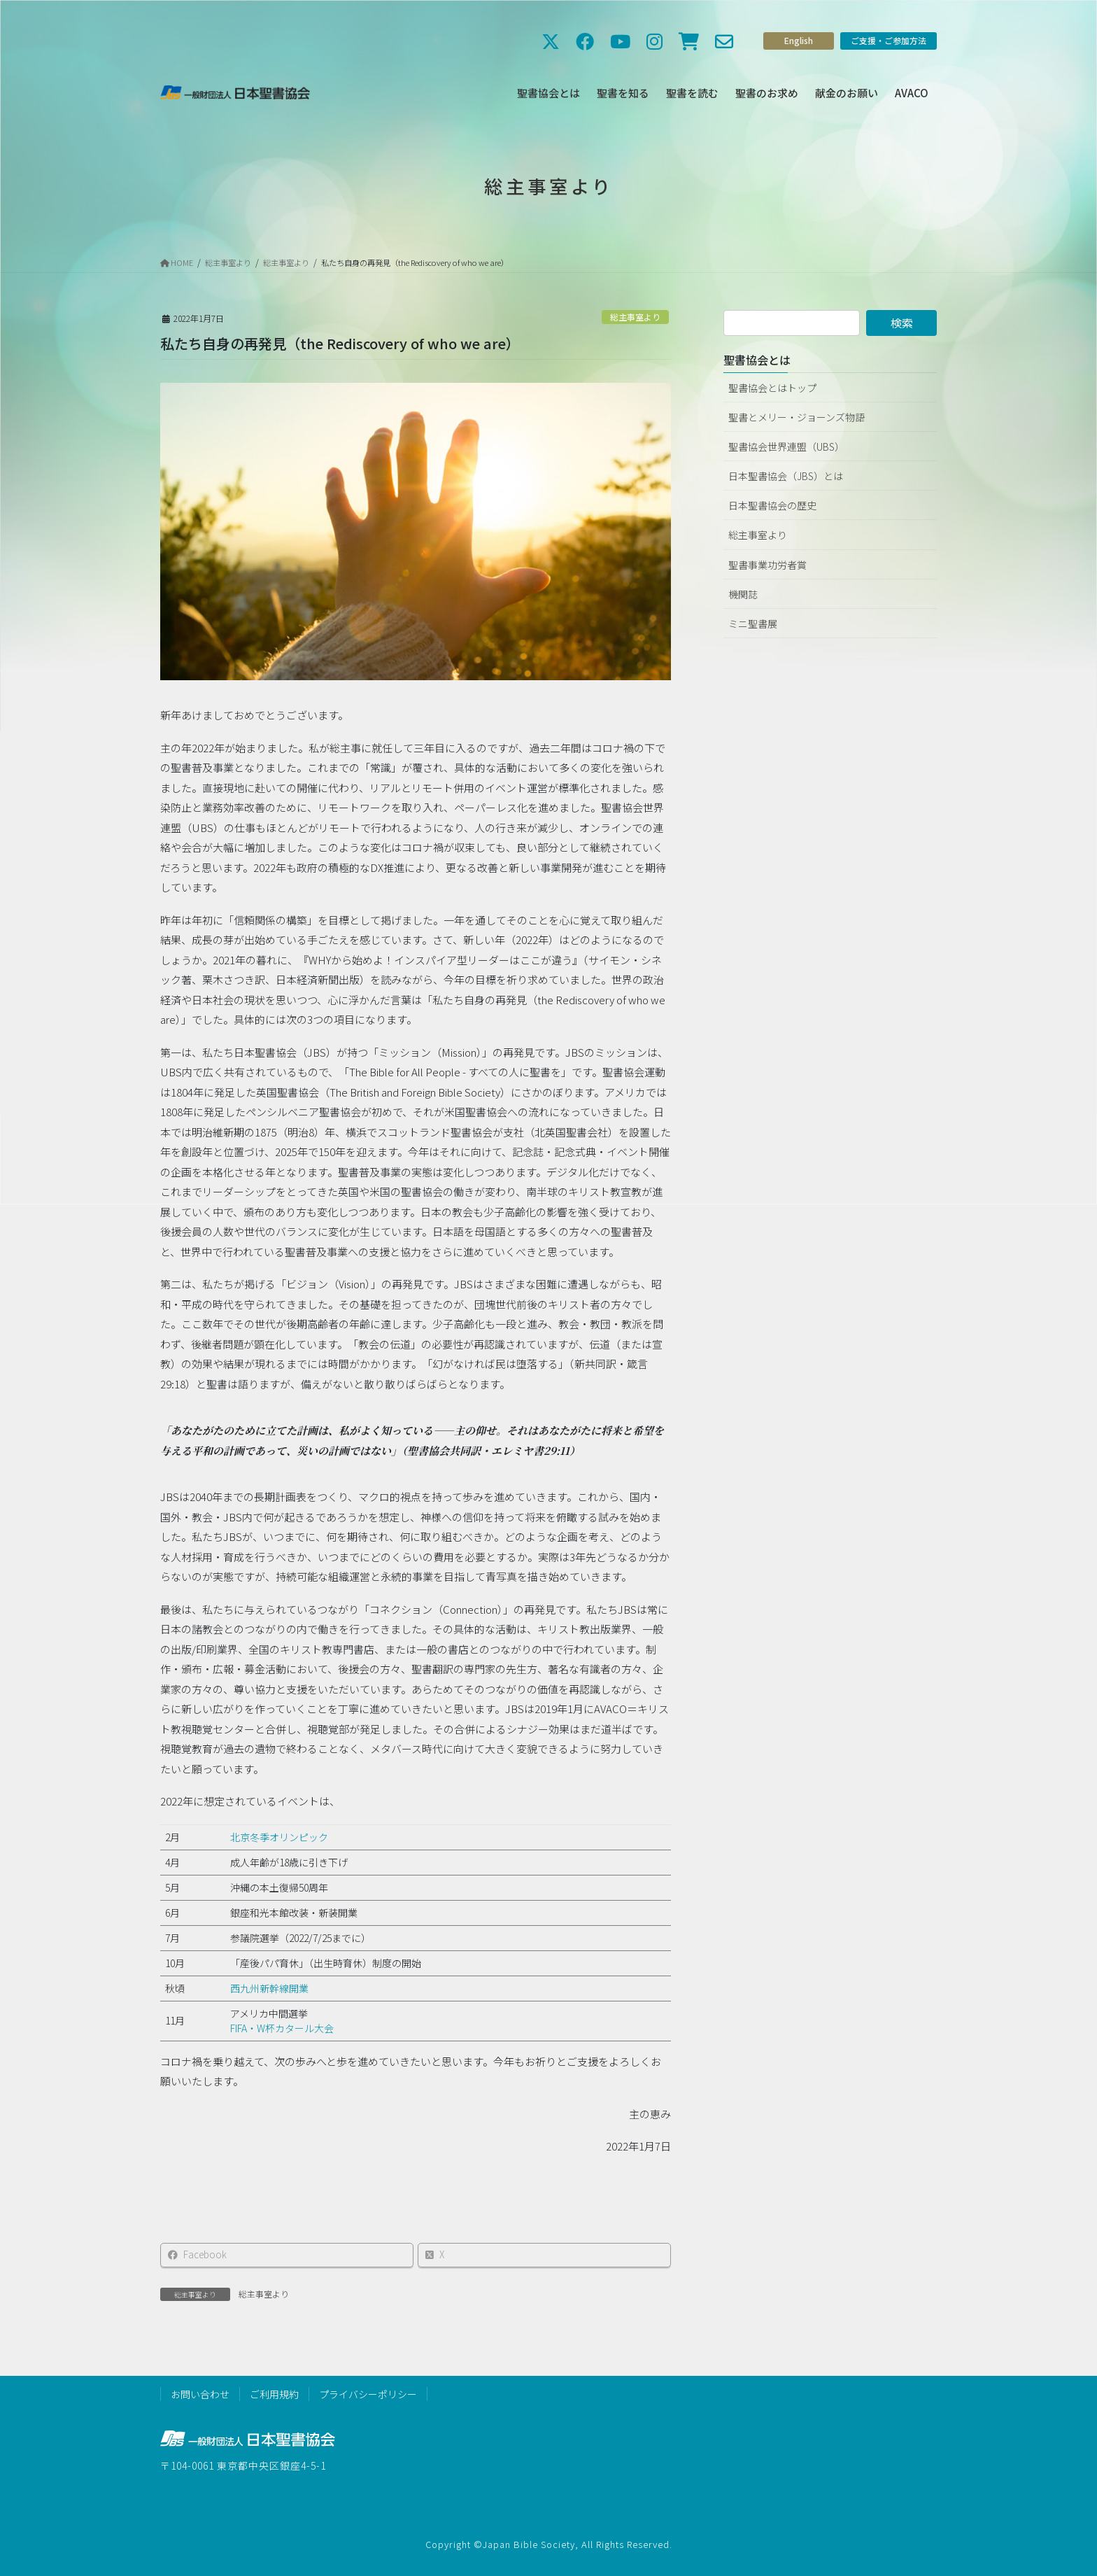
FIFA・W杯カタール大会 (282, 2028)
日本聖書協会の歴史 (772, 505)
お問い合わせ (200, 2394)
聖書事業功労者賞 (767, 565)
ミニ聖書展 (752, 624)
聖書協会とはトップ (772, 388)
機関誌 (743, 594)
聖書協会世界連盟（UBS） (786, 446)
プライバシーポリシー (368, 2394)
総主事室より (635, 317)
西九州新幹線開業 (269, 1988)
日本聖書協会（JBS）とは (785, 476)
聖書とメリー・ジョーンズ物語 (796, 417)
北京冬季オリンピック (279, 1837)
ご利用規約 (274, 2394)
